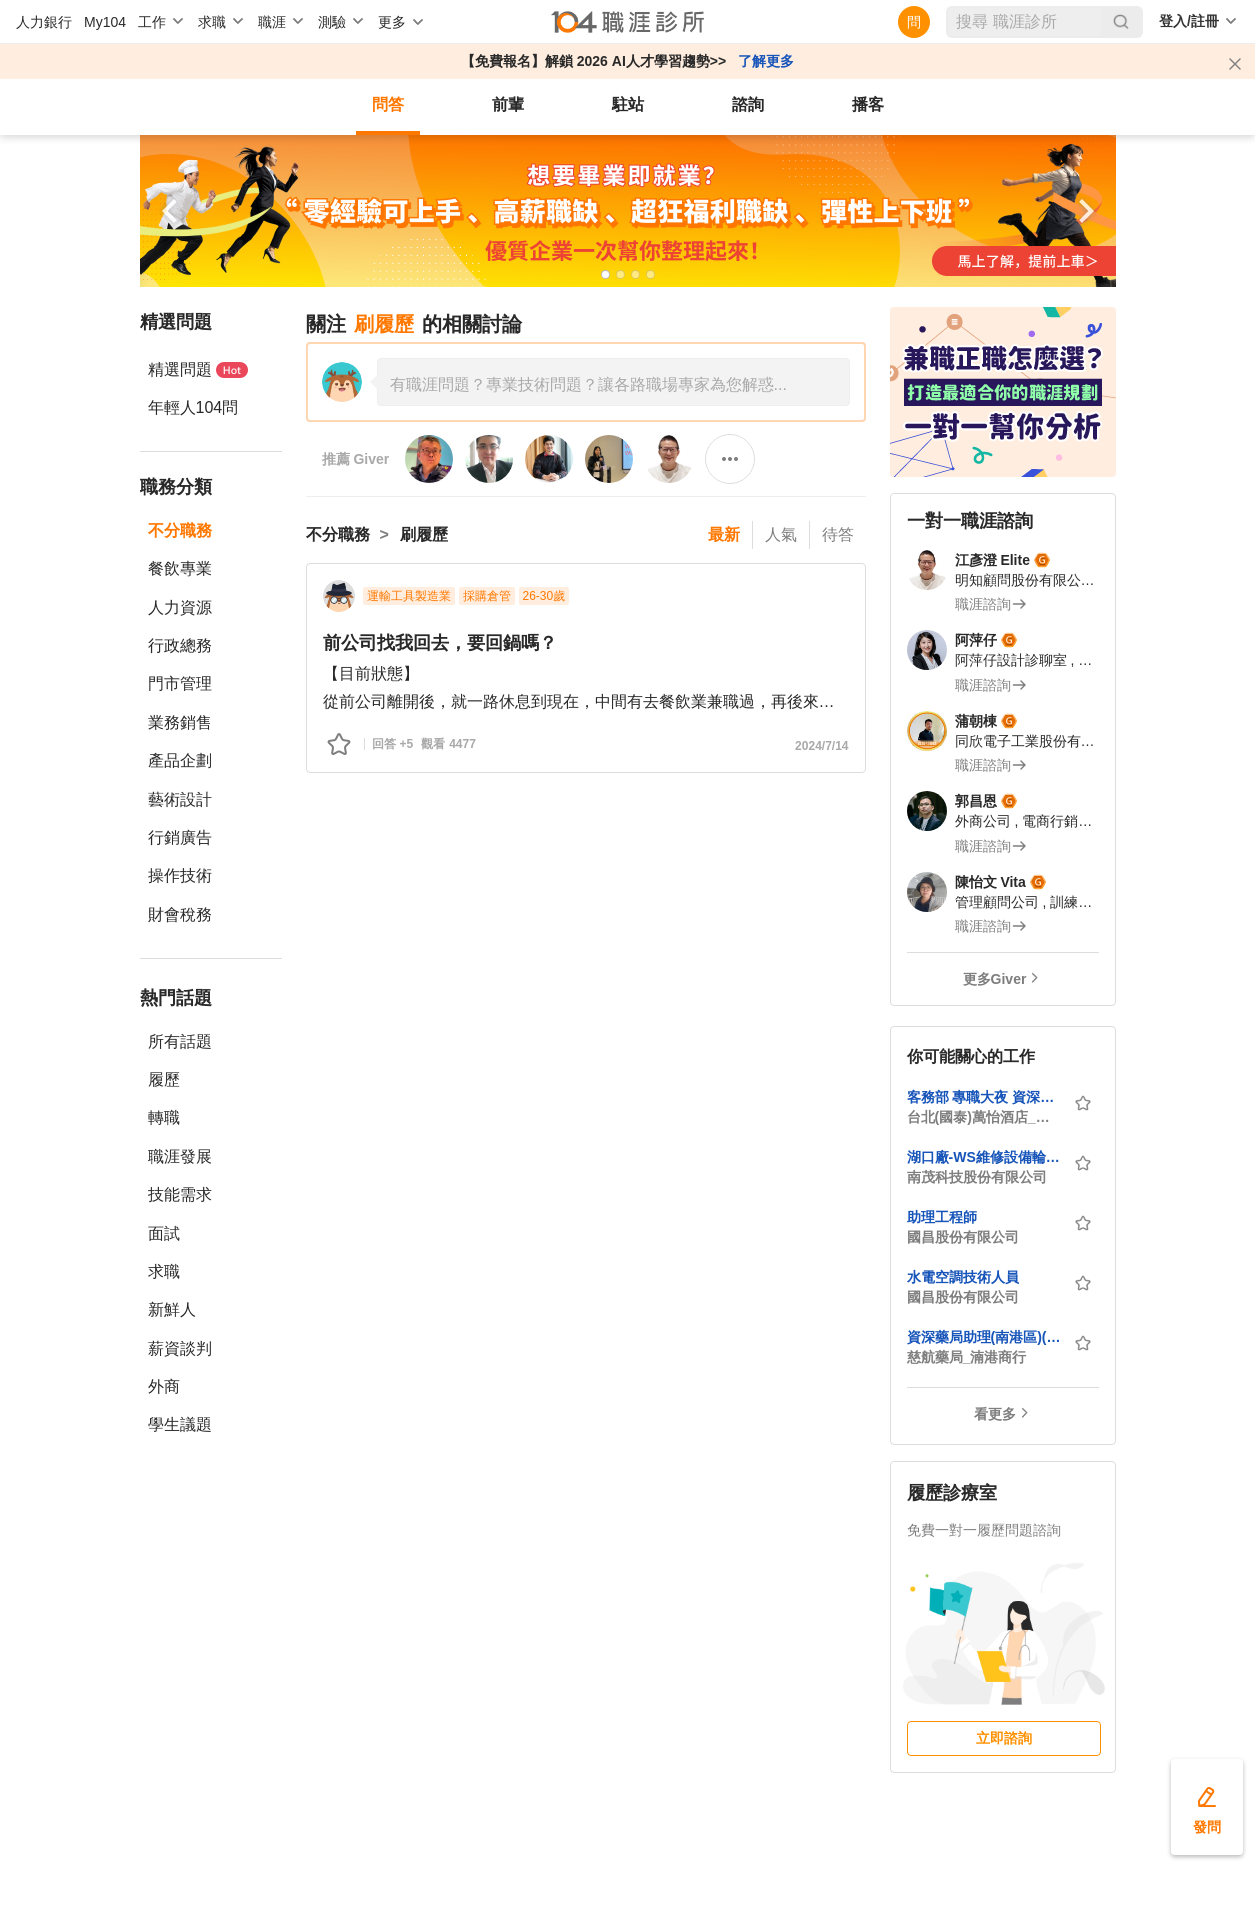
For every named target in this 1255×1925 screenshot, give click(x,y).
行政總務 (180, 645)
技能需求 (180, 1194)
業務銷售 (180, 722)
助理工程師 (942, 1217)
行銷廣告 (180, 837)
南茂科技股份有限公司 (977, 1177)
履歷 (164, 1079)
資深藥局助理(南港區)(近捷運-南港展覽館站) (984, 1337)
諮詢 (748, 104)
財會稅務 (180, 914)
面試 (164, 1233)
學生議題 (180, 1424)
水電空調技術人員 (963, 1277)
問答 (388, 104)
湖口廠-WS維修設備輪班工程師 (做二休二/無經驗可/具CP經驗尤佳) (984, 1157)
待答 (838, 534)
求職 (164, 1271)
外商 (164, 1386)
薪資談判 (180, 1348)
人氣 (781, 534)
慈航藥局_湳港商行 (967, 1357)
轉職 (164, 1117)
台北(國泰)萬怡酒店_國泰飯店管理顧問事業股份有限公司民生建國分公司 (984, 1117)
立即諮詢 (1004, 1738)
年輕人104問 (193, 407)
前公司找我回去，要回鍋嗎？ (440, 643)
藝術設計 (180, 799)
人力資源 (180, 607)
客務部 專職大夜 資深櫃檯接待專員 (984, 1097)
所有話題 (180, 1041)
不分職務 (180, 530)
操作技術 (180, 875)
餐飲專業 (180, 568)
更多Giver (995, 979)
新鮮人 (172, 1309)
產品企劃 (180, 760)
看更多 (995, 1414)
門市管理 (180, 683)
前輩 (508, 104)
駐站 (628, 104)
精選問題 (198, 369)
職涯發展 (180, 1156)
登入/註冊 (1189, 21)
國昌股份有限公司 (963, 1237)
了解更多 (766, 61)
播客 (868, 104)
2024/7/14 (821, 746)
